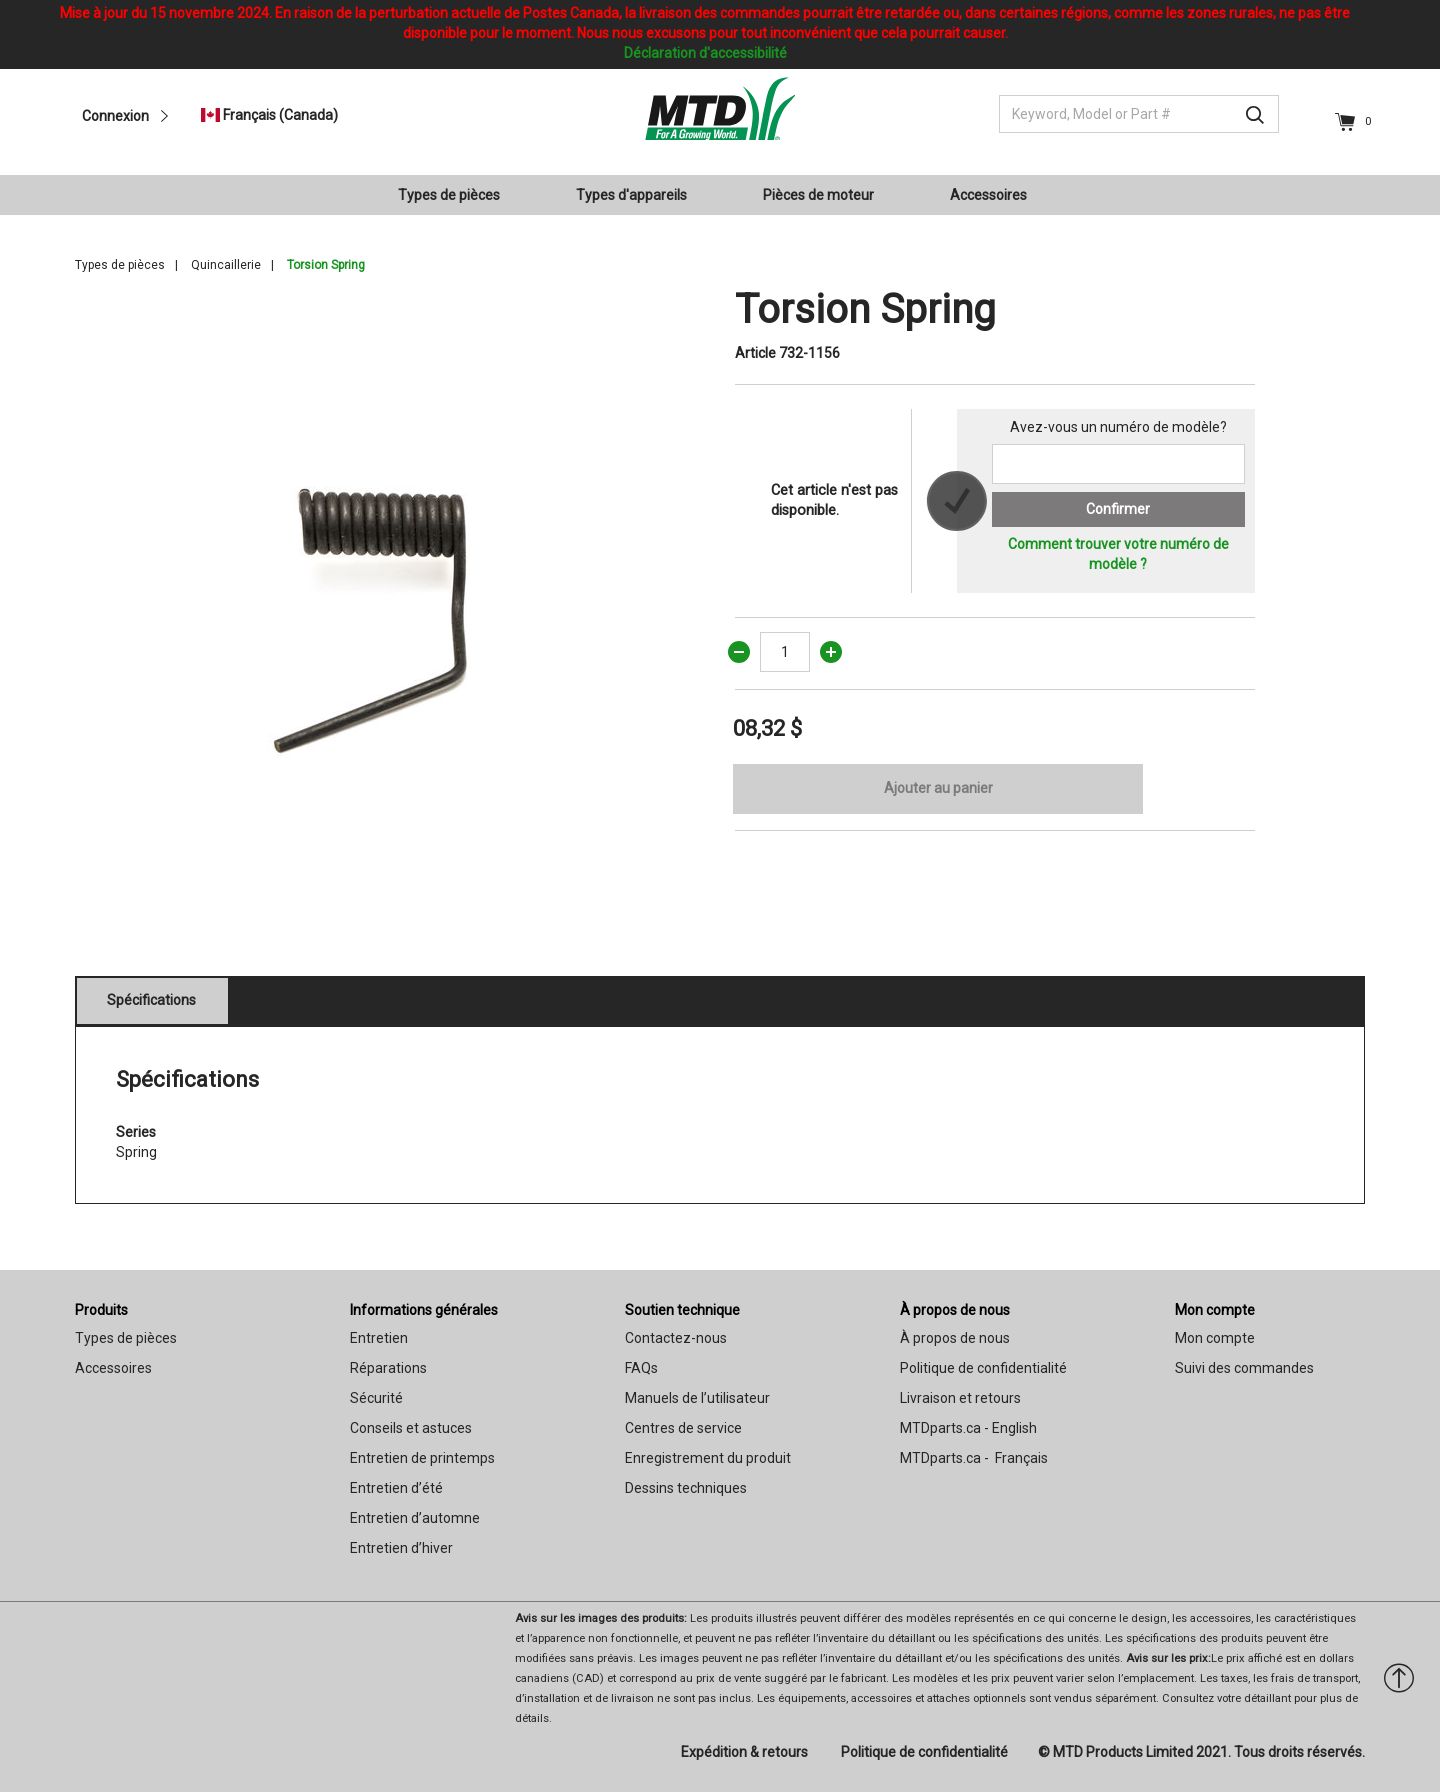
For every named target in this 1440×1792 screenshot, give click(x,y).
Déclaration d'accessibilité (705, 53)
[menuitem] (457, 195)
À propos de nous (955, 1310)
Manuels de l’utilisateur (697, 1398)
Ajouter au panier (938, 788)
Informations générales (424, 1310)
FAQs (641, 1368)
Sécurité (376, 1398)
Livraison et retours (960, 1398)
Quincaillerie (226, 265)
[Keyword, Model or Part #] (1139, 114)
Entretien (379, 1338)
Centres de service (683, 1428)
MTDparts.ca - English (968, 1428)
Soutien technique (682, 1310)
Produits (101, 1310)
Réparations (388, 1368)
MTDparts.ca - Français (974, 1458)
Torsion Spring (326, 265)
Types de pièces (120, 265)
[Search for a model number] (1118, 464)
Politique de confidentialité (983, 1368)
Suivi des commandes (1244, 1368)
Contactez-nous (676, 1338)
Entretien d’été (396, 1488)
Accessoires (113, 1368)
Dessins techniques (686, 1488)
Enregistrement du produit (708, 1458)
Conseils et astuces (411, 1428)
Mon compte (1215, 1310)
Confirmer (1118, 509)
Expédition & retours (744, 1752)
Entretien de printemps (422, 1458)
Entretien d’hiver (401, 1548)
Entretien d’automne (415, 1518)
